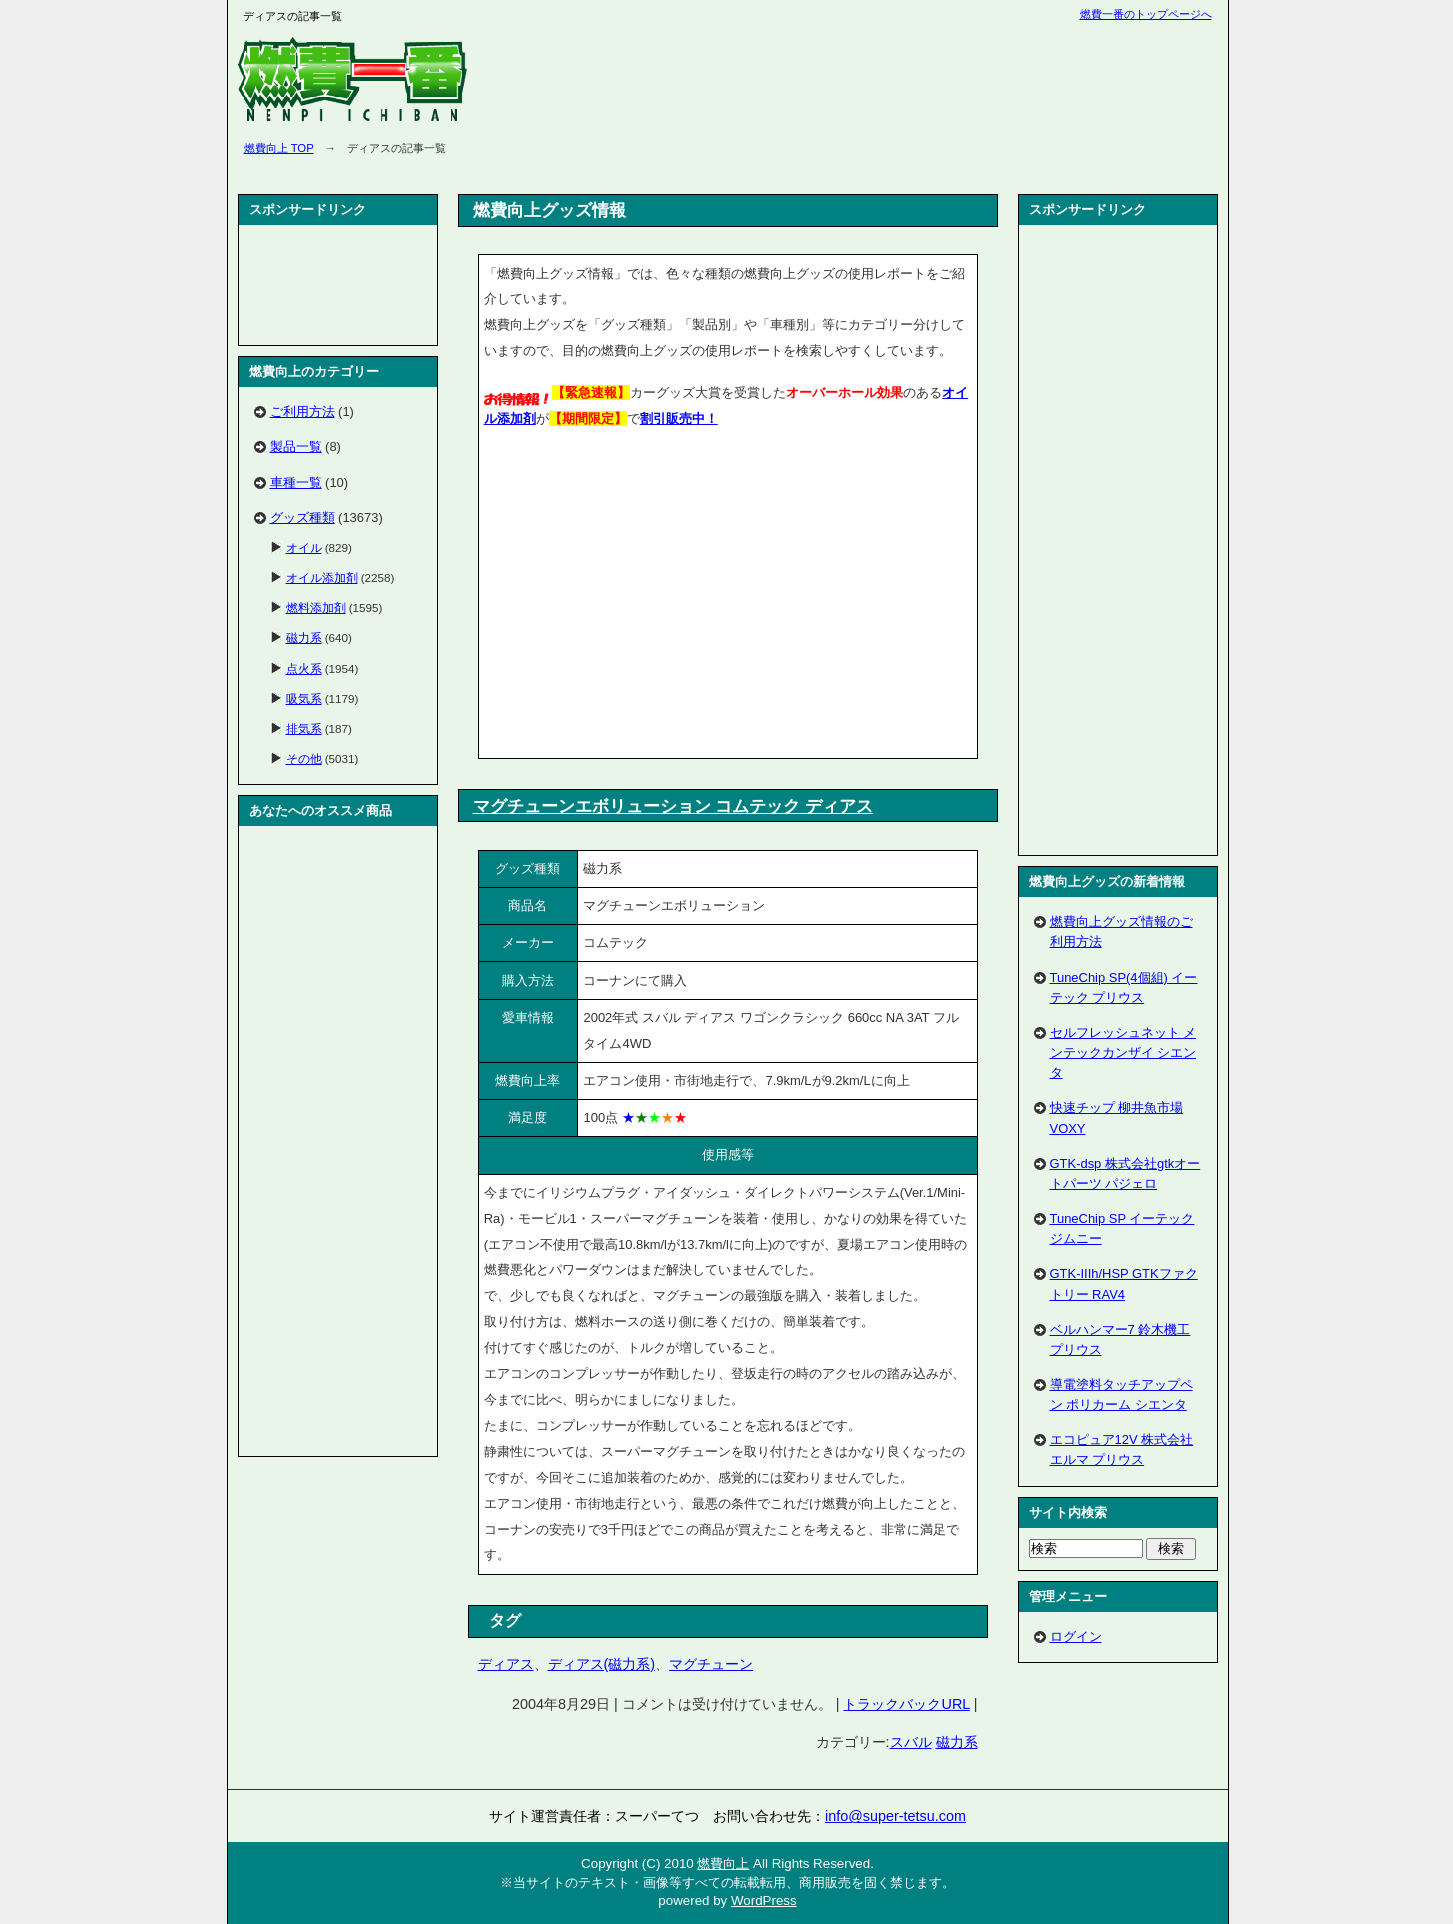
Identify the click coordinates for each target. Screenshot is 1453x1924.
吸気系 (304, 698)
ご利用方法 (302, 411)
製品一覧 (296, 446)
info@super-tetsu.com (895, 1816)
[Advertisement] (652, 597)
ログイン (1076, 1636)
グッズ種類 (302, 517)
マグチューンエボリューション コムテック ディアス (673, 806)
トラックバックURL (906, 1704)
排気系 (304, 728)
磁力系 (957, 1742)
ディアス (506, 1664)
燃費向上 (723, 1863)
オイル (304, 547)
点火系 (304, 668)
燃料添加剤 (316, 607)
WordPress (764, 1900)
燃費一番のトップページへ (1146, 14)
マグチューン (711, 1664)
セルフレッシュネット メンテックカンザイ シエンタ (1123, 1052)
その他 (304, 758)
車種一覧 (296, 482)
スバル (911, 1742)
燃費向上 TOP (279, 148)
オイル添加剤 (322, 577)
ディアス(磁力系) (602, 1664)
